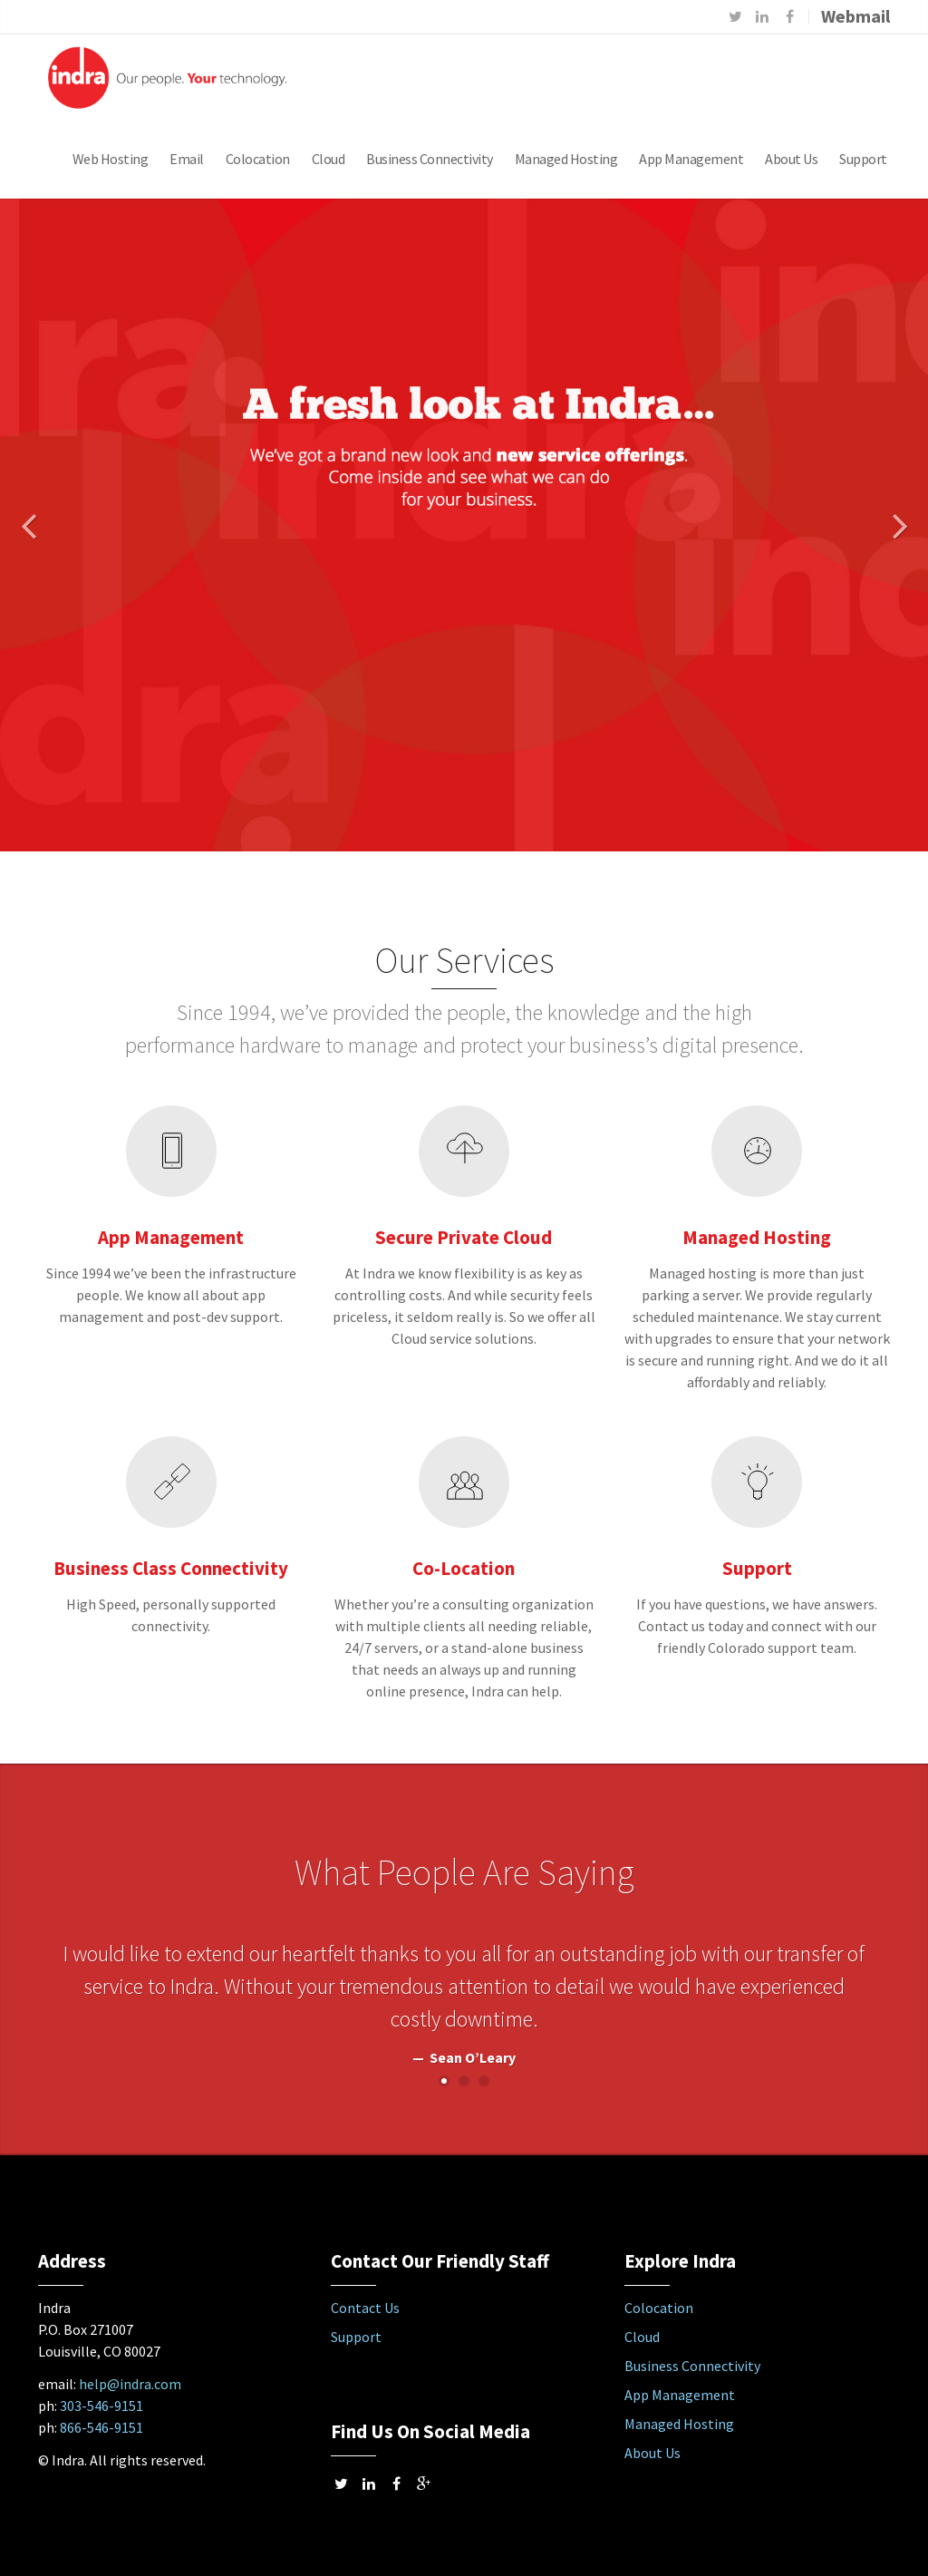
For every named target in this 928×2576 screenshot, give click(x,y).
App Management (691, 159)
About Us (791, 159)
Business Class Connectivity (170, 1568)
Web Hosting (110, 159)
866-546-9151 (101, 2427)
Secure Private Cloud (463, 1237)
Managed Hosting (566, 159)
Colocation (258, 159)
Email (186, 159)
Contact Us (365, 2308)
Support (863, 159)
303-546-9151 (101, 2405)
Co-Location (463, 1568)
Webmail (855, 16)
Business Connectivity (429, 159)
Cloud (328, 159)
